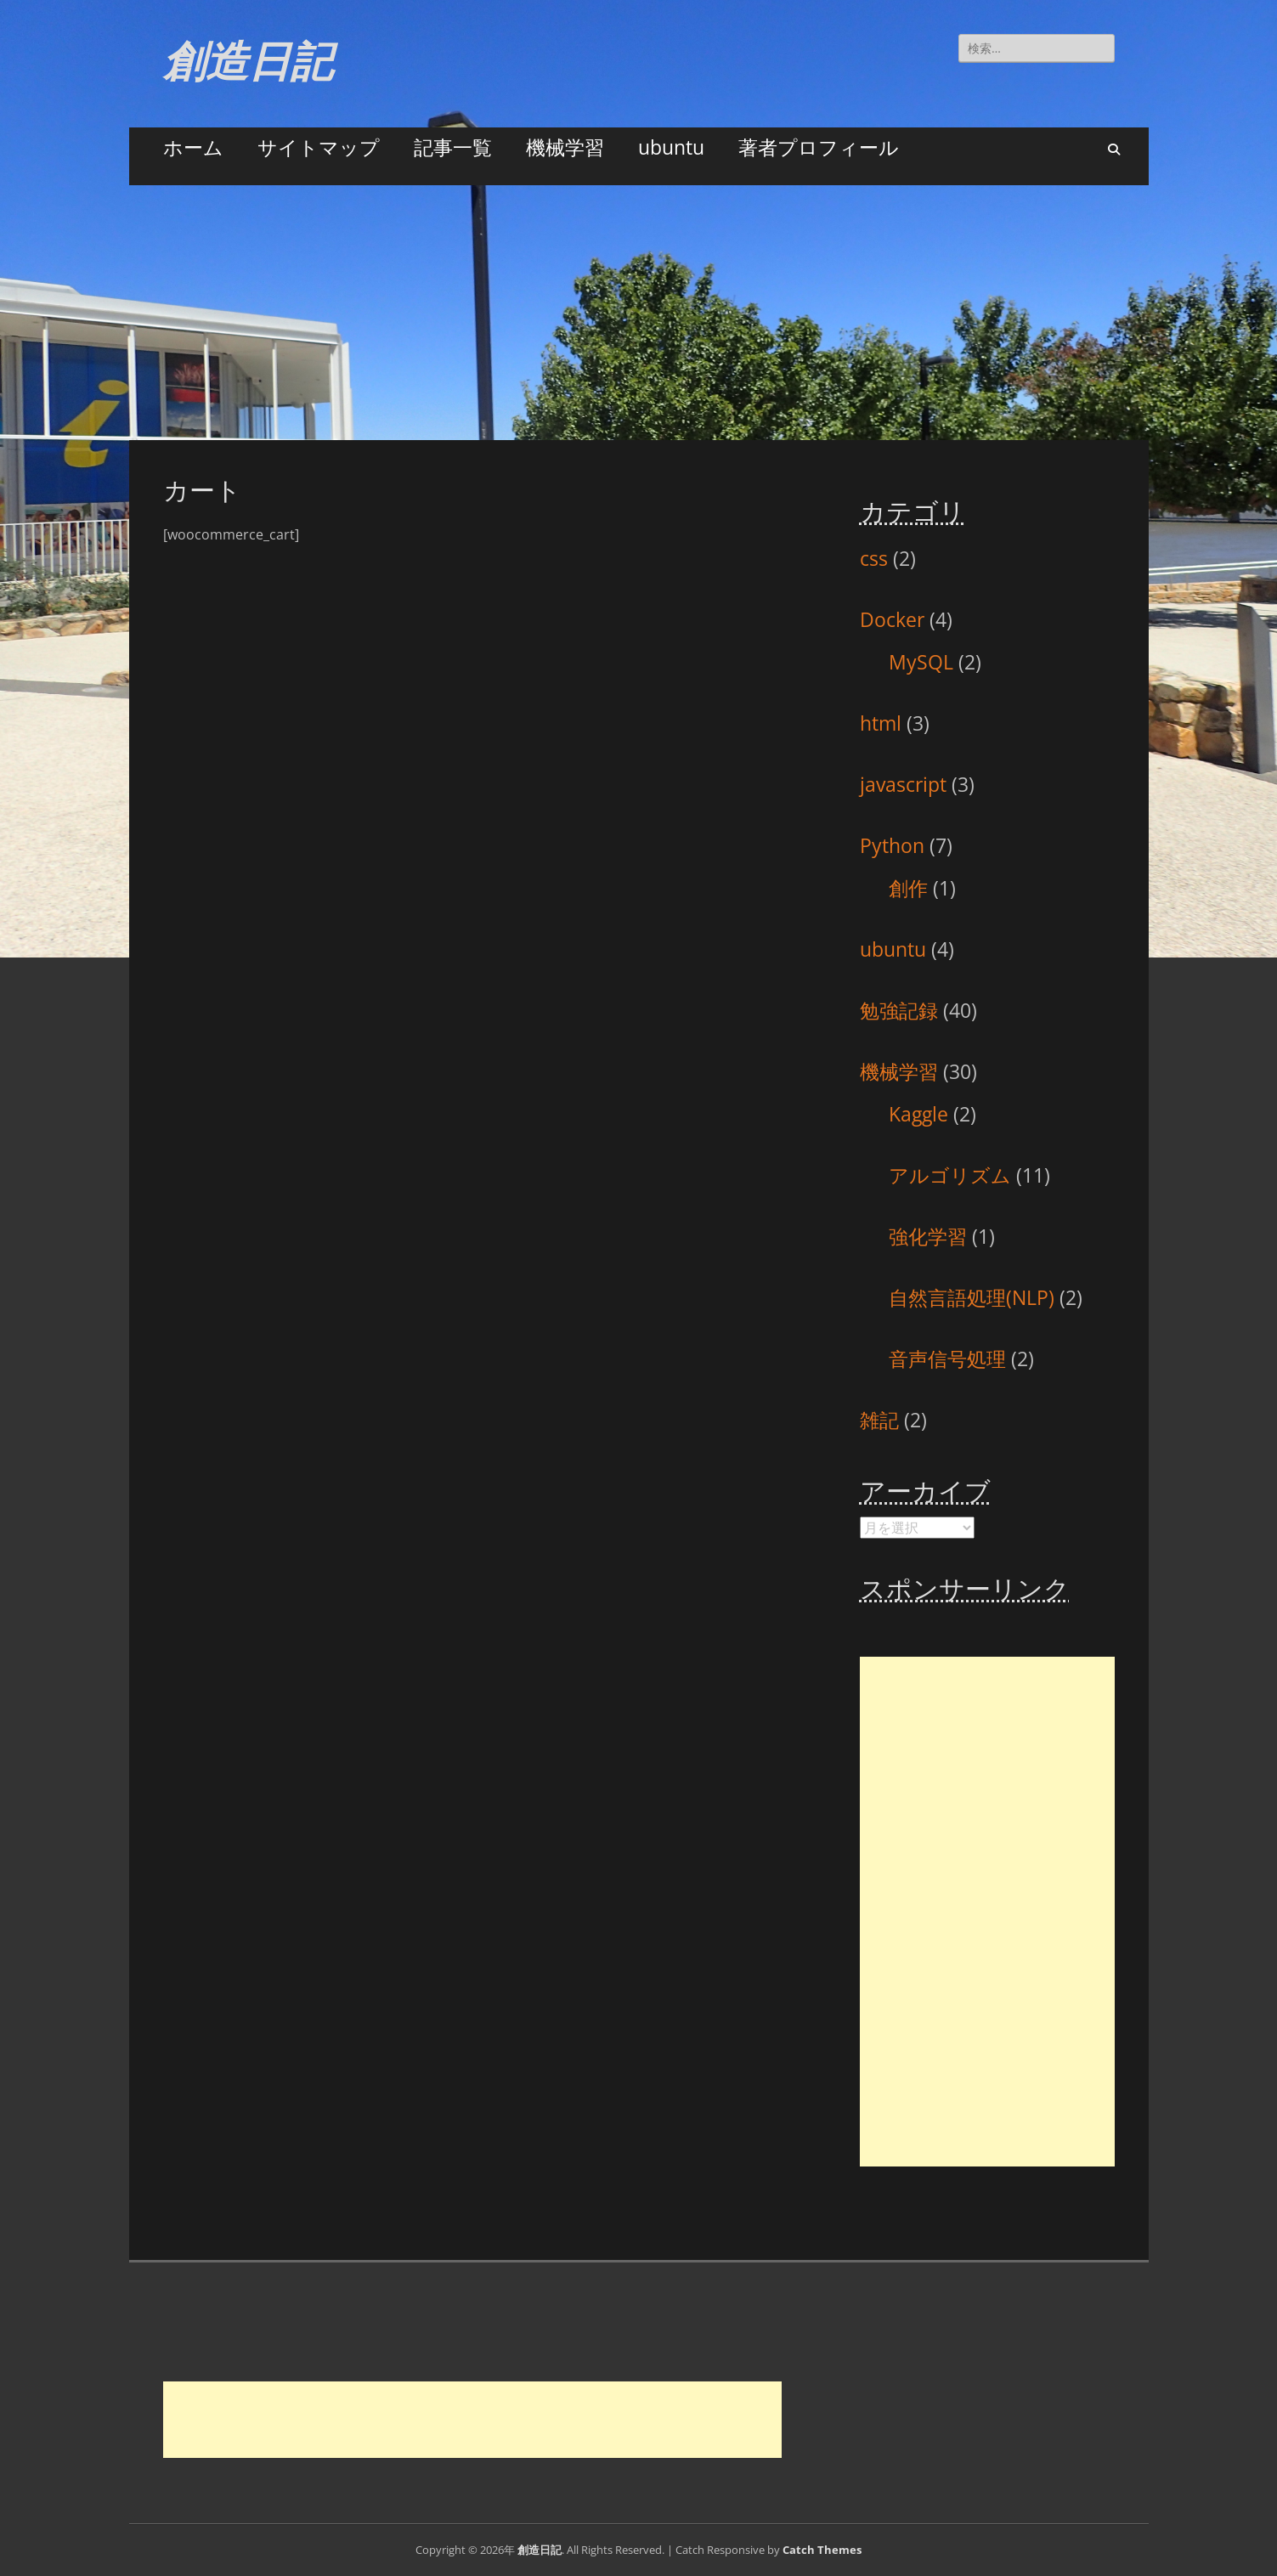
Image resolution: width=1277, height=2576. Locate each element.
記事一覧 (453, 147)
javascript (903, 784)
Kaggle (918, 1113)
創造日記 (248, 62)
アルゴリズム (950, 1175)
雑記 (879, 1419)
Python (892, 845)
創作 (908, 887)
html (880, 723)
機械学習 (565, 147)
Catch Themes (822, 2549)
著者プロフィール (818, 147)
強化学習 (928, 1236)
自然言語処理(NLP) (971, 1297)
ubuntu (671, 147)
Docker (892, 619)
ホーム (193, 147)
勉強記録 (899, 1010)
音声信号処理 (947, 1358)
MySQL (921, 661)
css (874, 558)
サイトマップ (318, 147)
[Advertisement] (639, 313)
